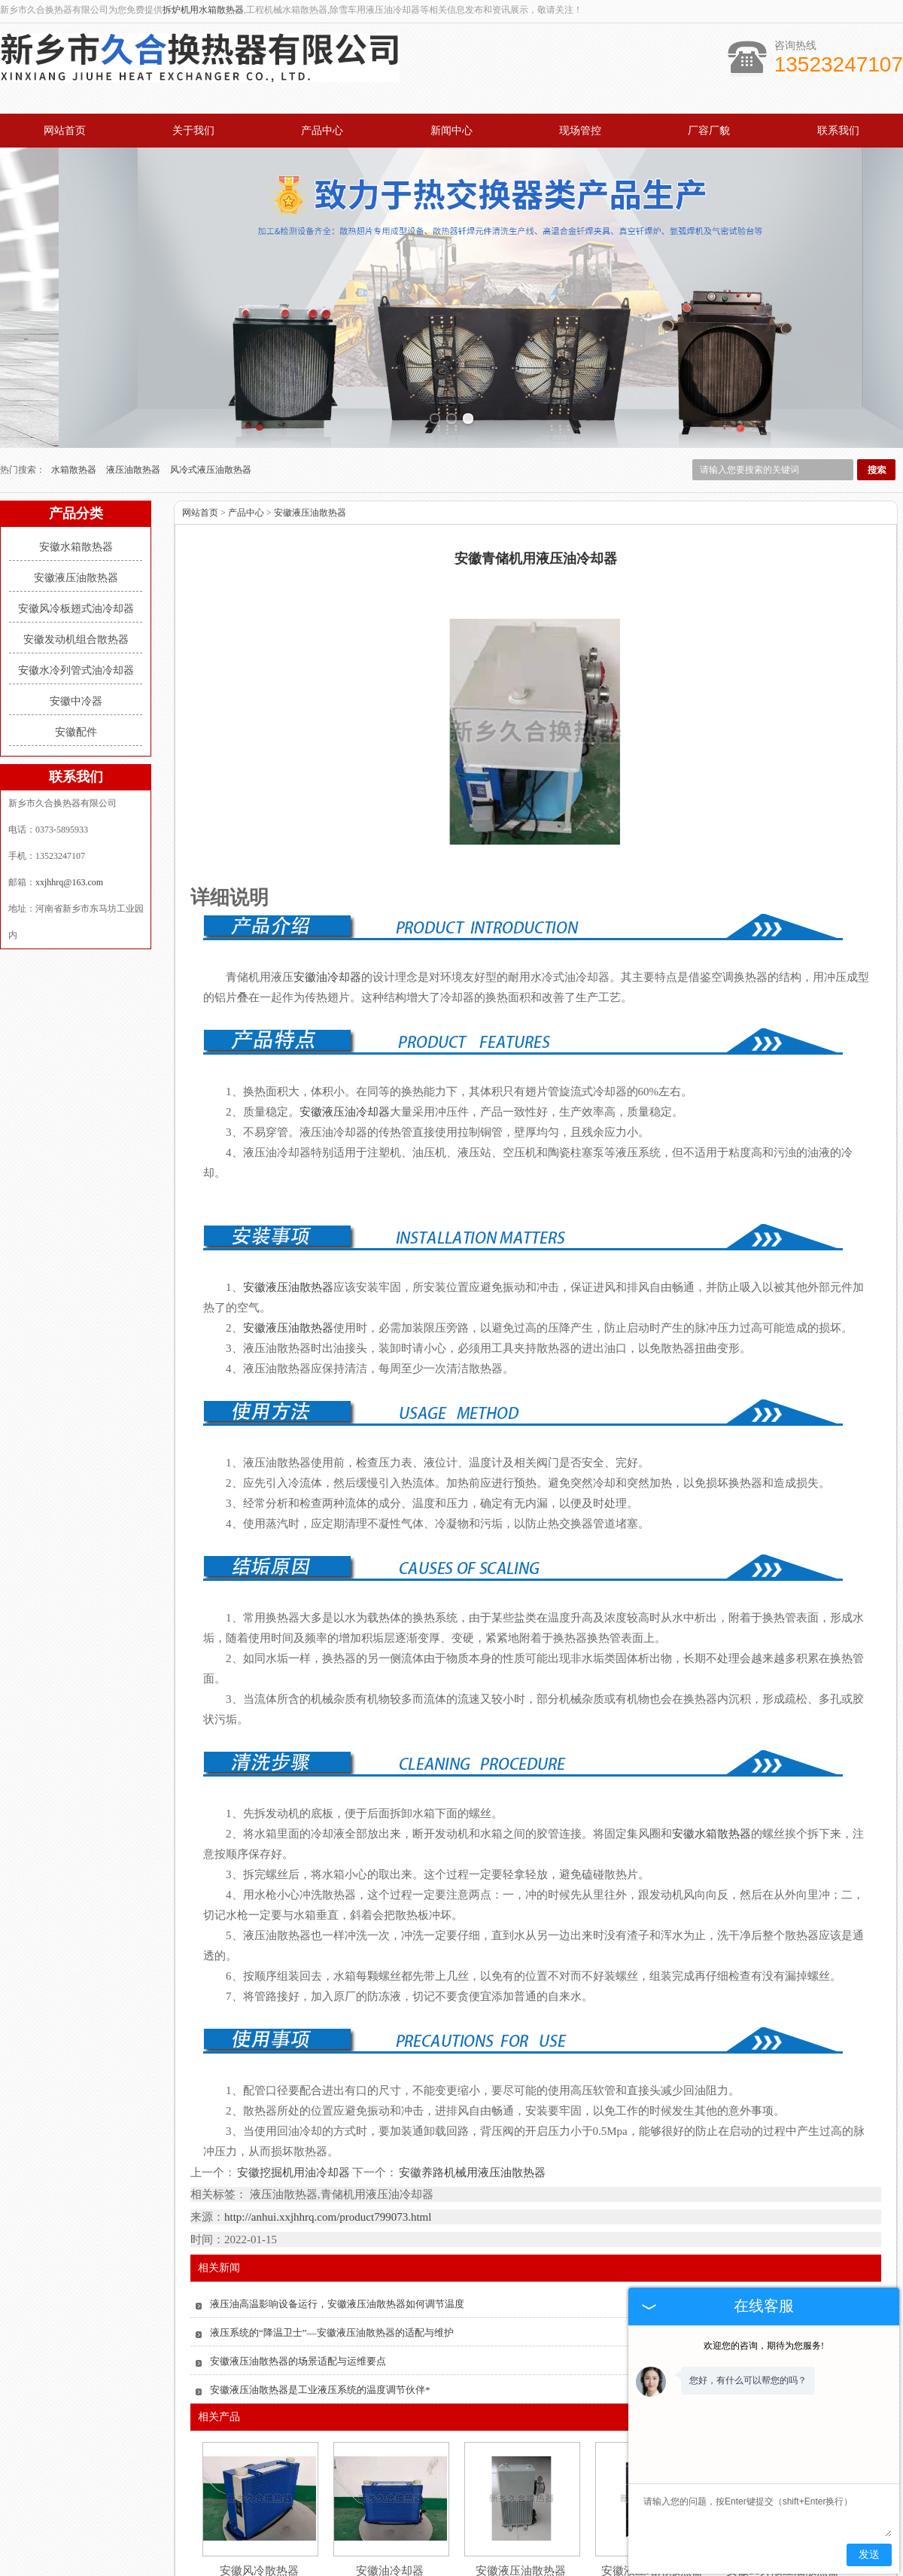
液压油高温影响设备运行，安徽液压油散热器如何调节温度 (337, 2213)
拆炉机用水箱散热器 (203, 10)
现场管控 (580, 130)
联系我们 (838, 130)
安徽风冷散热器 (259, 2480)
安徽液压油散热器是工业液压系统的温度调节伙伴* (320, 2299)
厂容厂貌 (709, 130)
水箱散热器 (75, 379)
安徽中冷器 (76, 611)
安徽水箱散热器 (76, 456)
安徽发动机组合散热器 (76, 549)
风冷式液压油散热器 (210, 379)
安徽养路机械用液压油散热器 (471, 2081)
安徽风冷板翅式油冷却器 (76, 518)
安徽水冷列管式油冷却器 (76, 580)
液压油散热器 (134, 379)
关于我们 (193, 130)
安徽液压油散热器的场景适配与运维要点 (298, 2270)
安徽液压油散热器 (76, 487)
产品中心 (322, 130)
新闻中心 (451, 130)
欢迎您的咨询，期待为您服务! (764, 2345)
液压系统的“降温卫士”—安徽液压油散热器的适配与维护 (332, 2242)
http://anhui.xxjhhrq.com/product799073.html (327, 2127)
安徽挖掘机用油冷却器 (294, 2081)
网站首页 (65, 130)
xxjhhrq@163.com (69, 792)
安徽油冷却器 (390, 2480)
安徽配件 (76, 641)
